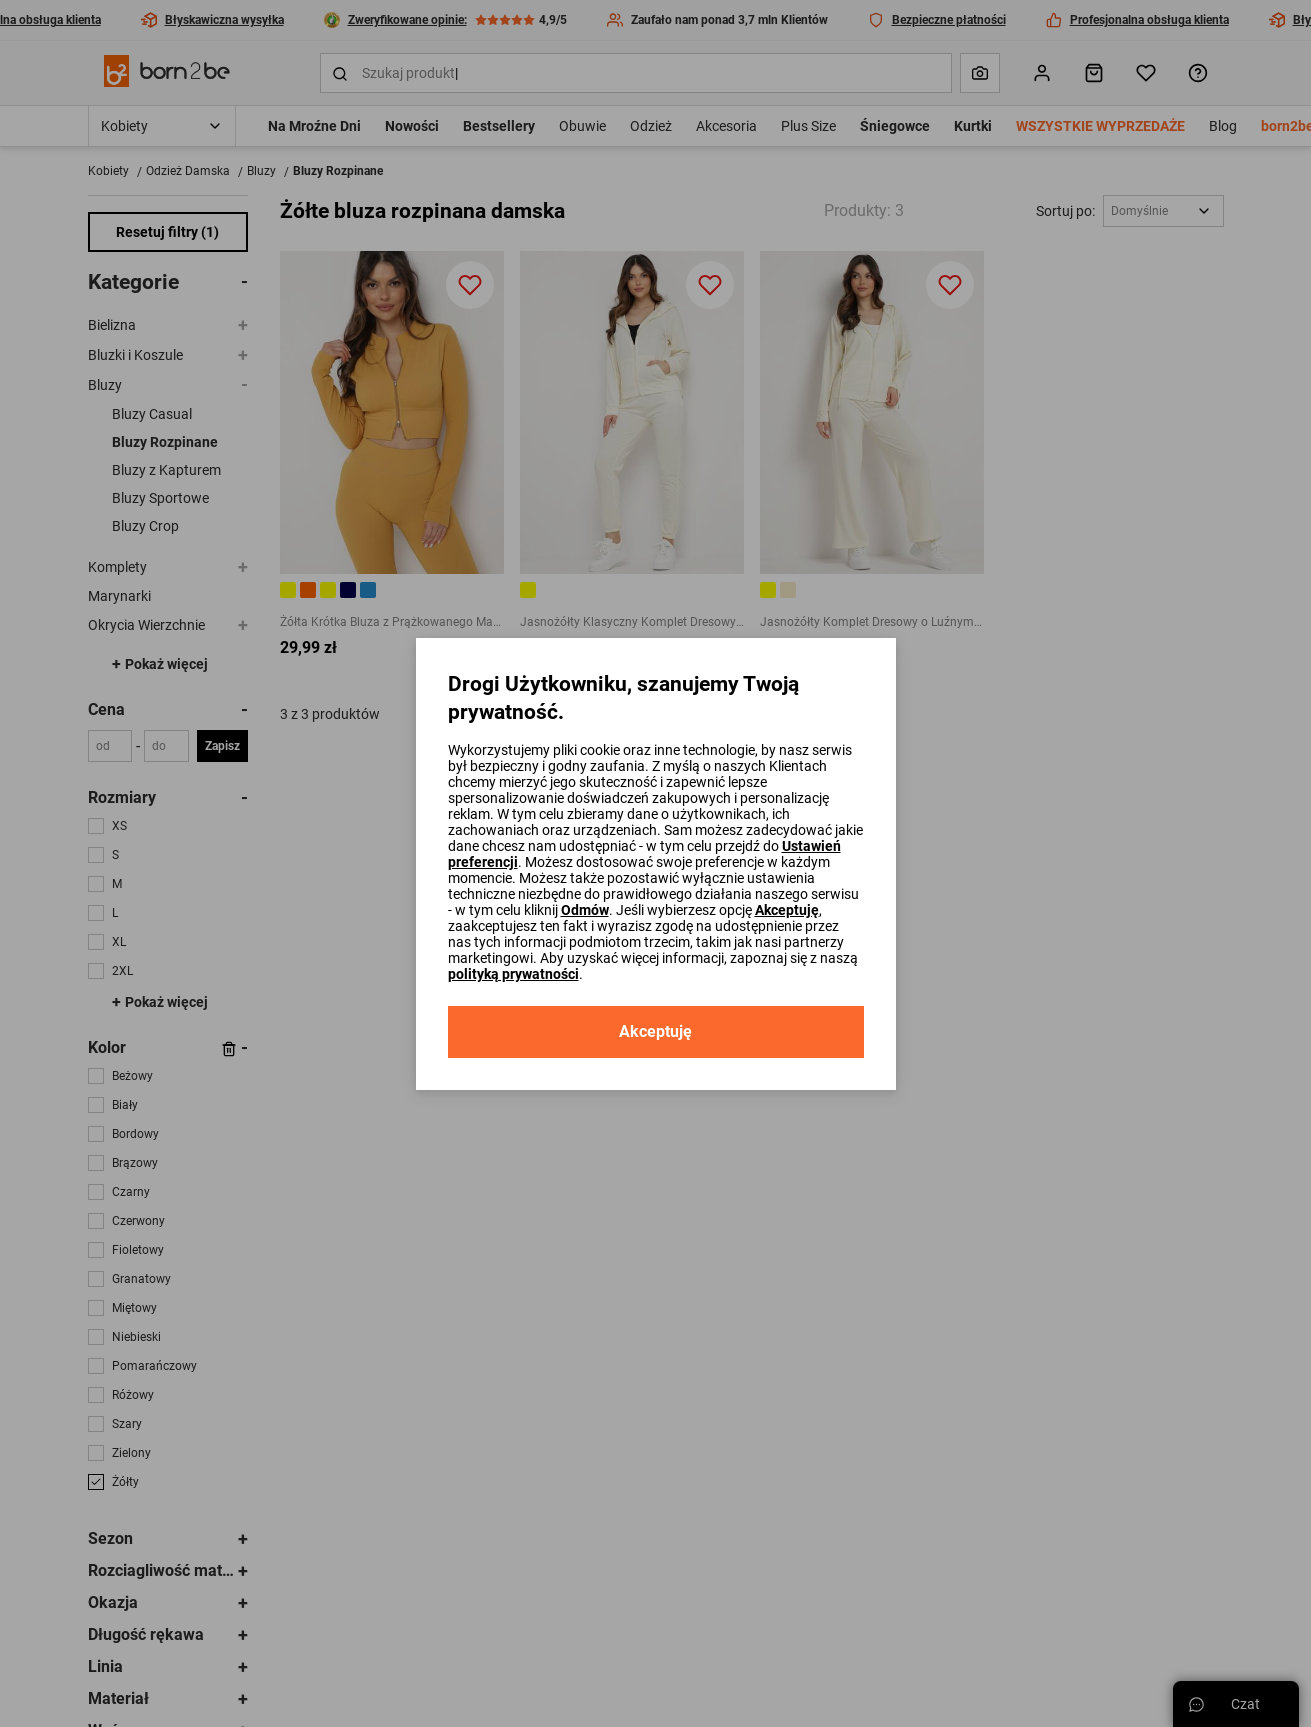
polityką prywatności (513, 974)
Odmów (585, 910)
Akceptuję (787, 910)
